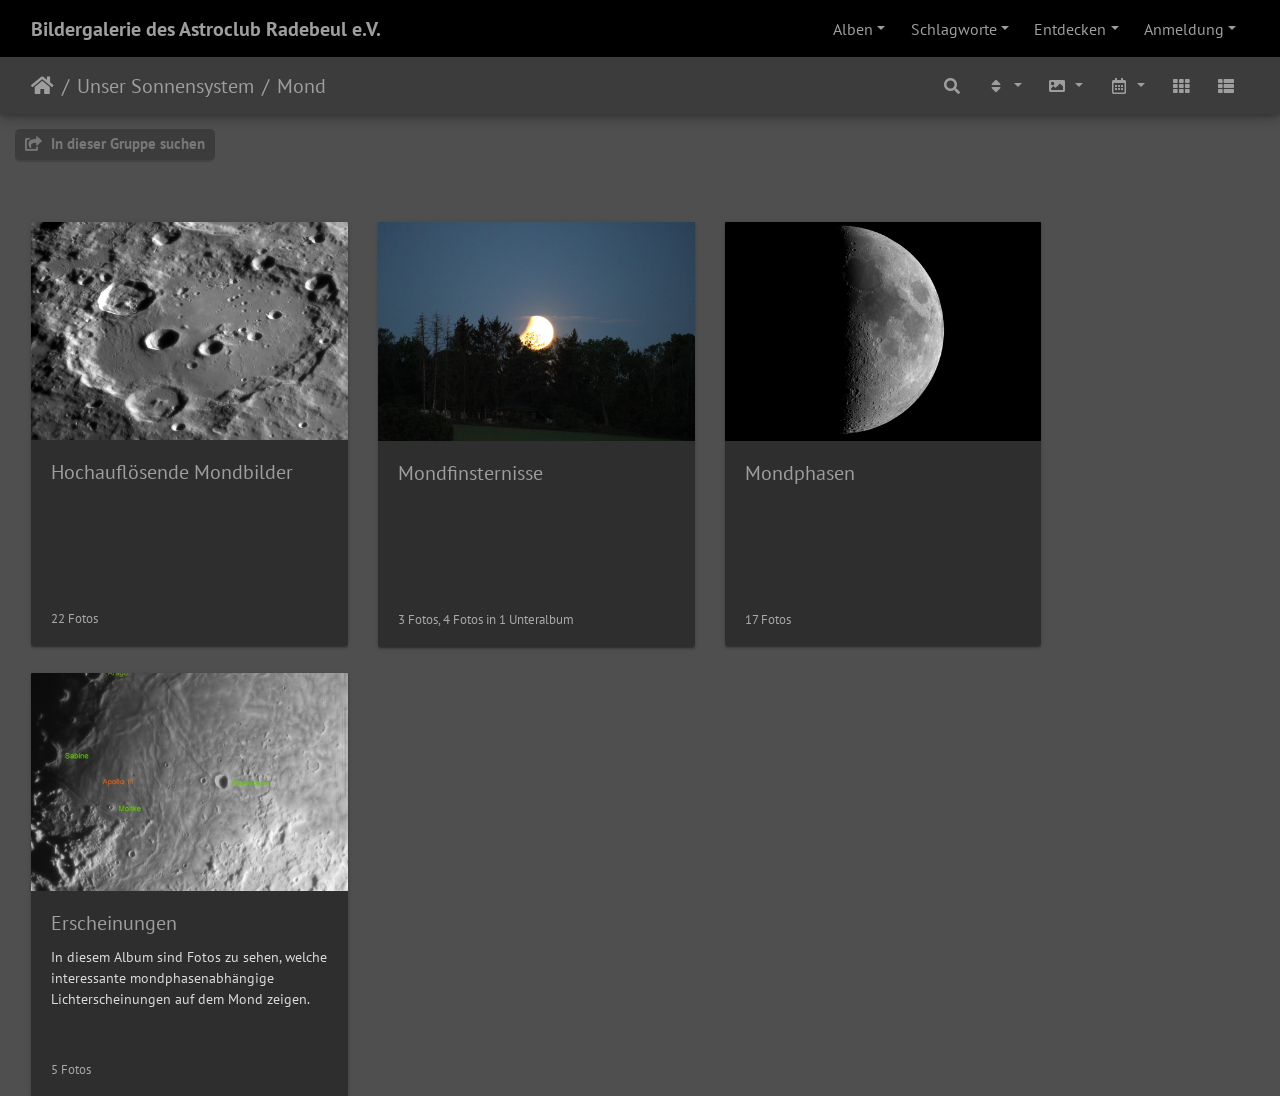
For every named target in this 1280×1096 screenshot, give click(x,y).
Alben (853, 29)
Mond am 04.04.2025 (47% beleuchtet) (484, 867)
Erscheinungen (1050, 448)
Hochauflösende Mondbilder (172, 448)
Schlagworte (954, 29)
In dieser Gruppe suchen (115, 143)
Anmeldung (1184, 29)
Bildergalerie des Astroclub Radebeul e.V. (206, 29)
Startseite (42, 86)
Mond (301, 86)
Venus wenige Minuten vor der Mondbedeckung (172, 867)
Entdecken (1070, 29)
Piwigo (681, 1054)
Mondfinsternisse (435, 449)
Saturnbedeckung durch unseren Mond (796, 867)
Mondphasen (730, 449)
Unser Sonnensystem (165, 86)
